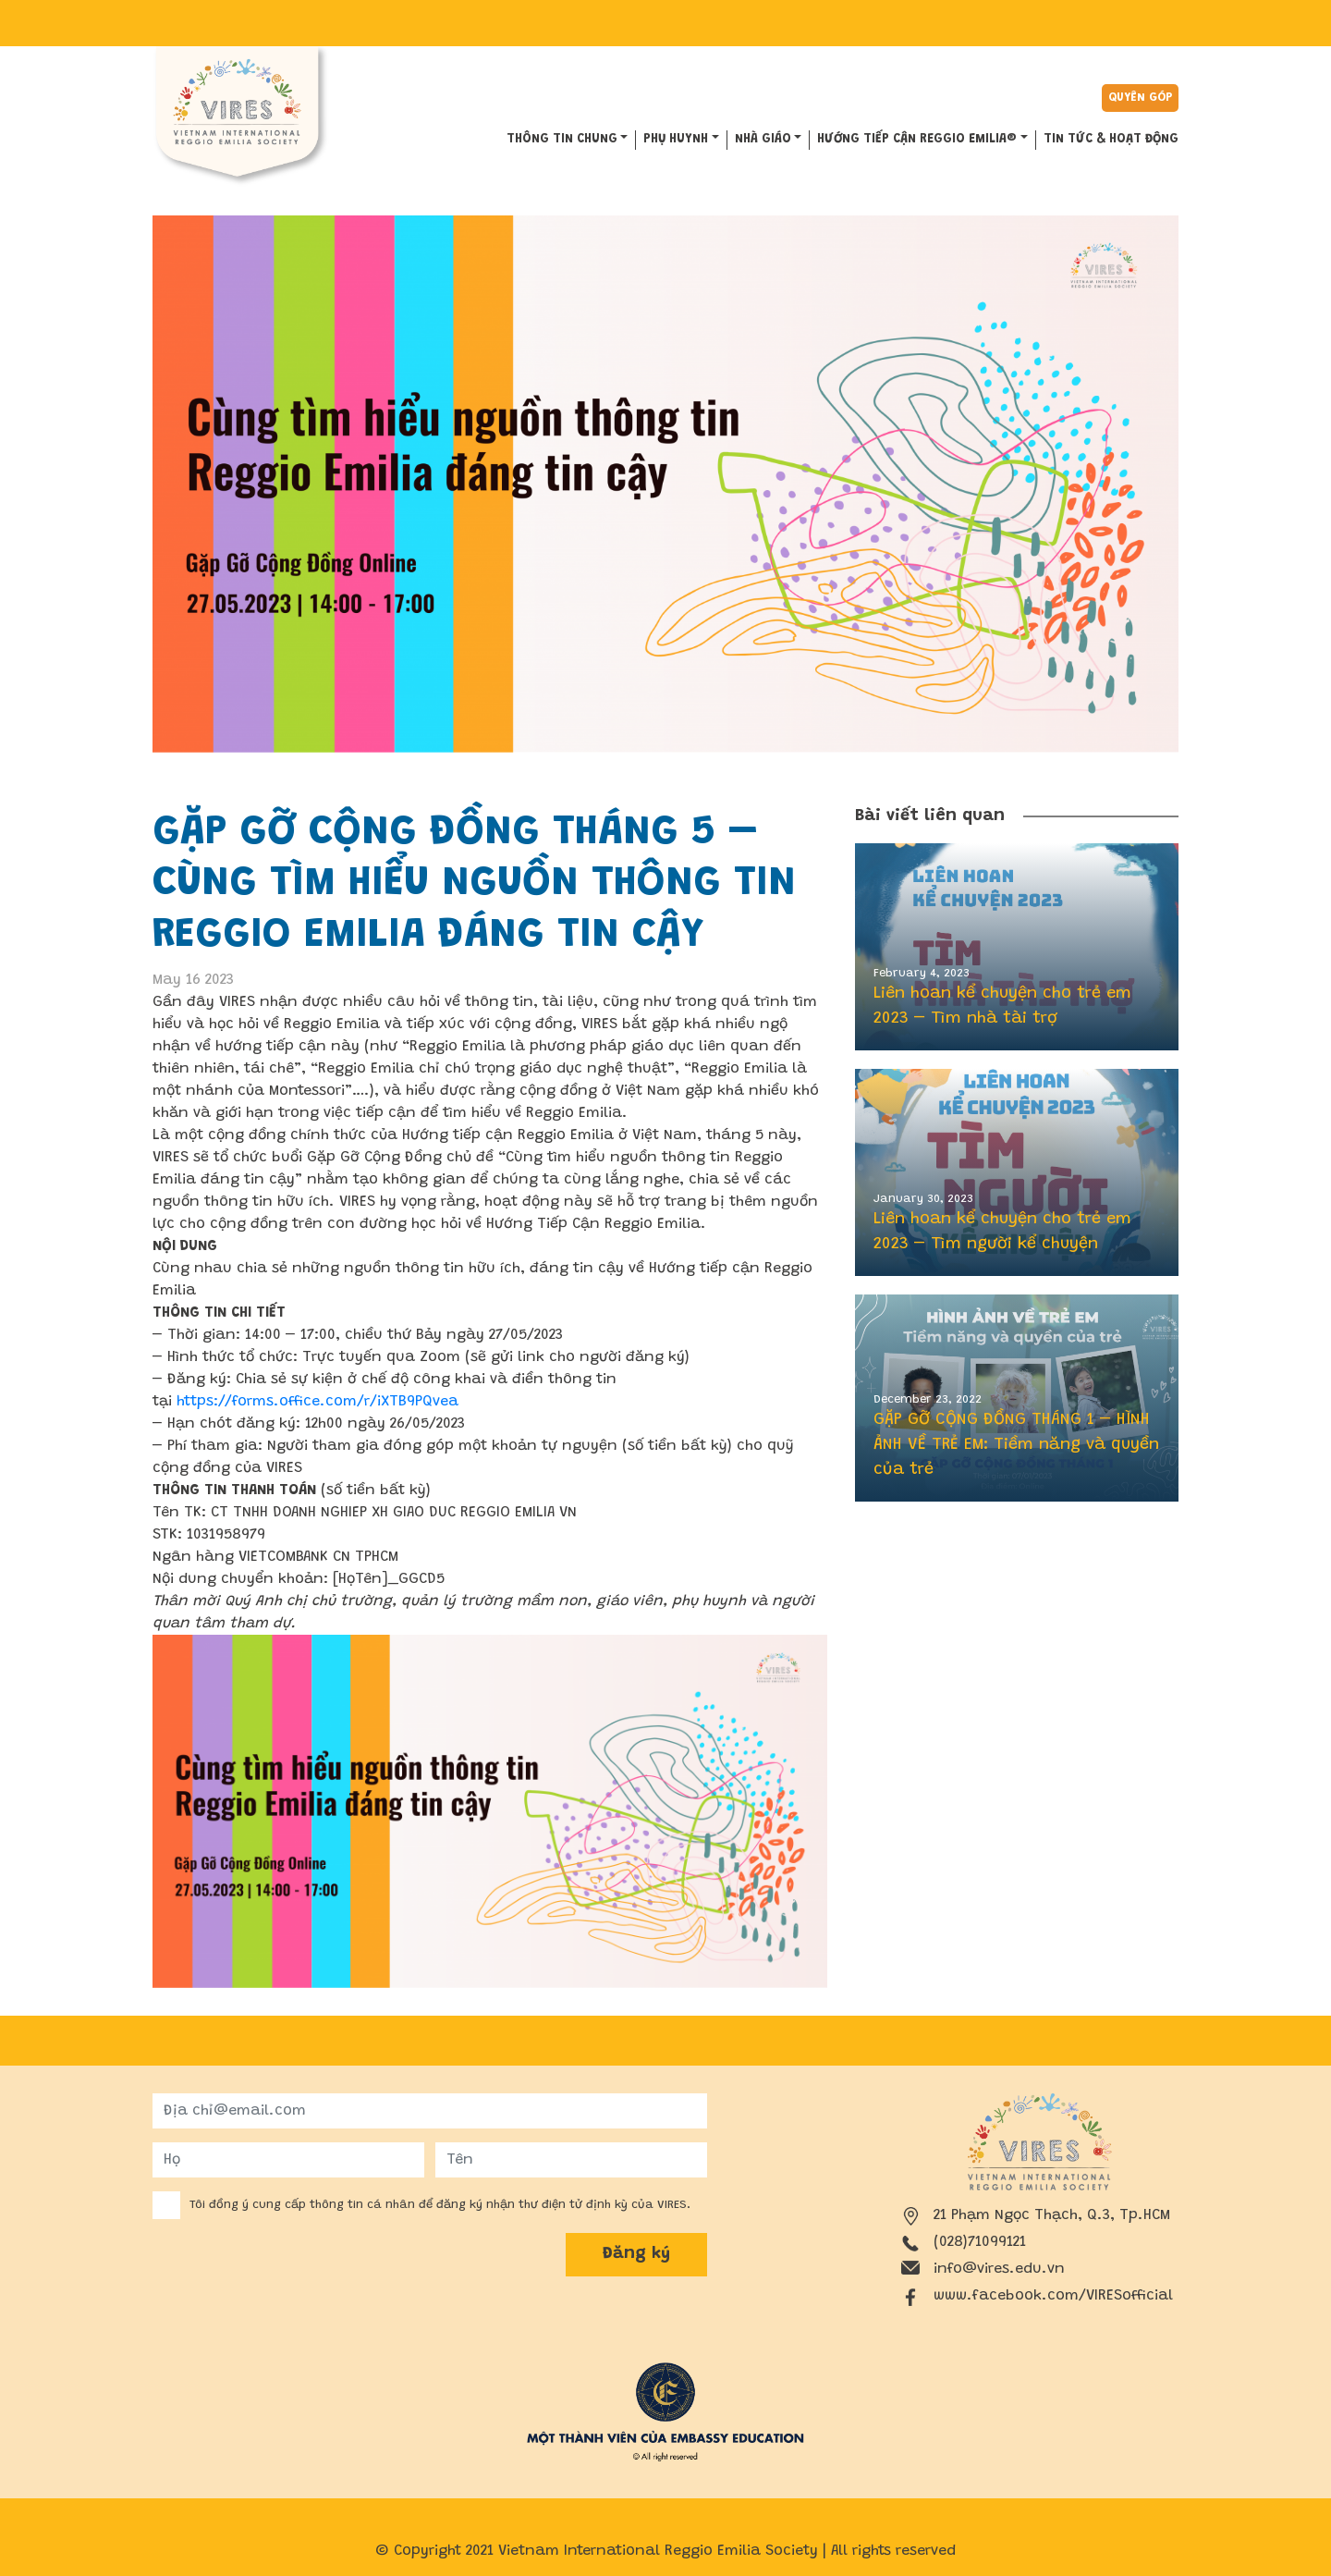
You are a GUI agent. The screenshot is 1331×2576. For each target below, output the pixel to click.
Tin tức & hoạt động (1111, 139)
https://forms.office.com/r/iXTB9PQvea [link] (317, 1401)
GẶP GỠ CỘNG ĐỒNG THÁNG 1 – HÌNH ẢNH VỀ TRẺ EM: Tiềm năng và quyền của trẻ (1016, 1445)
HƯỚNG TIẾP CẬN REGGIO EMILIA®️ (917, 139)
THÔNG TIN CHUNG (562, 139)
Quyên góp (1140, 98)
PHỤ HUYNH (675, 139)
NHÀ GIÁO (763, 139)
